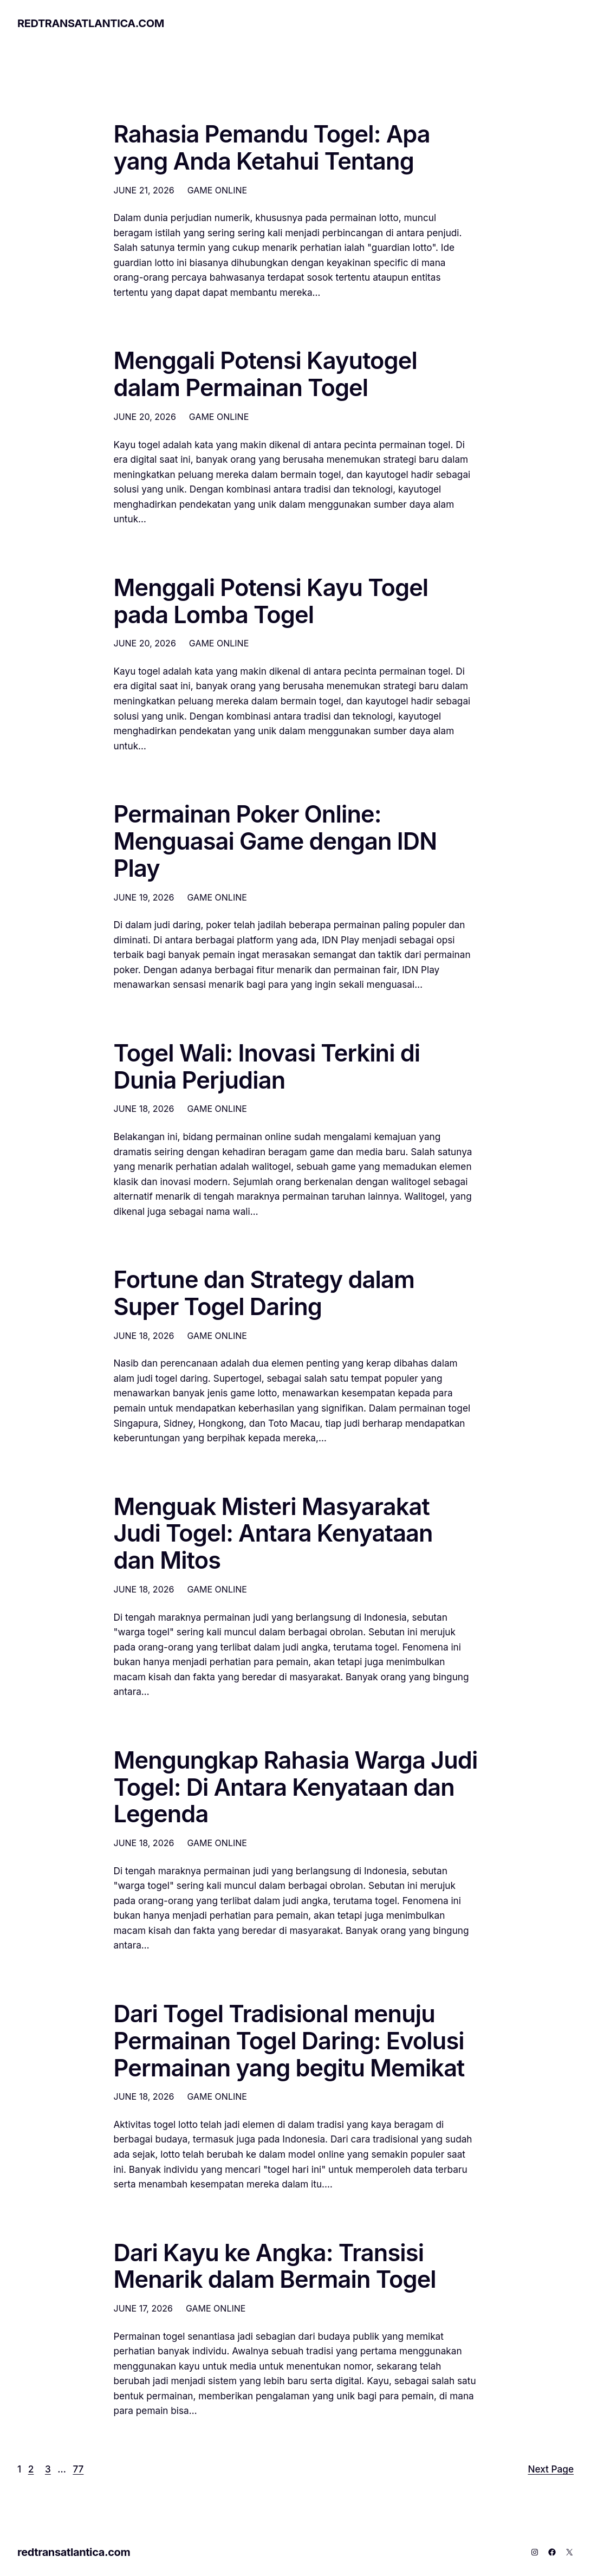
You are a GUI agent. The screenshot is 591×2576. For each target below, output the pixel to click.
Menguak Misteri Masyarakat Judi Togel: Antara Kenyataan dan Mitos (273, 1533)
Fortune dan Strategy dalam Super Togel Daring (264, 1293)
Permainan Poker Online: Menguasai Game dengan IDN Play (275, 841)
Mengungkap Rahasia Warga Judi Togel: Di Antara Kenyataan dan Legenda (296, 1787)
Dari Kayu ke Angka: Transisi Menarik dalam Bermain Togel (275, 2267)
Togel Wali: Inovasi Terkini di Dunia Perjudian (267, 1067)
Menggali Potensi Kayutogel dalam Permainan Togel (265, 374)
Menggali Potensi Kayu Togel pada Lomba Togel (271, 601)
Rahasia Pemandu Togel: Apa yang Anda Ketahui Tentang (272, 148)
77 (78, 2469)
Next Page (551, 2469)
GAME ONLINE (217, 190)
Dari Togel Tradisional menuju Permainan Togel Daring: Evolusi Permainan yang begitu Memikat (289, 2041)
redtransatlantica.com (90, 23)
